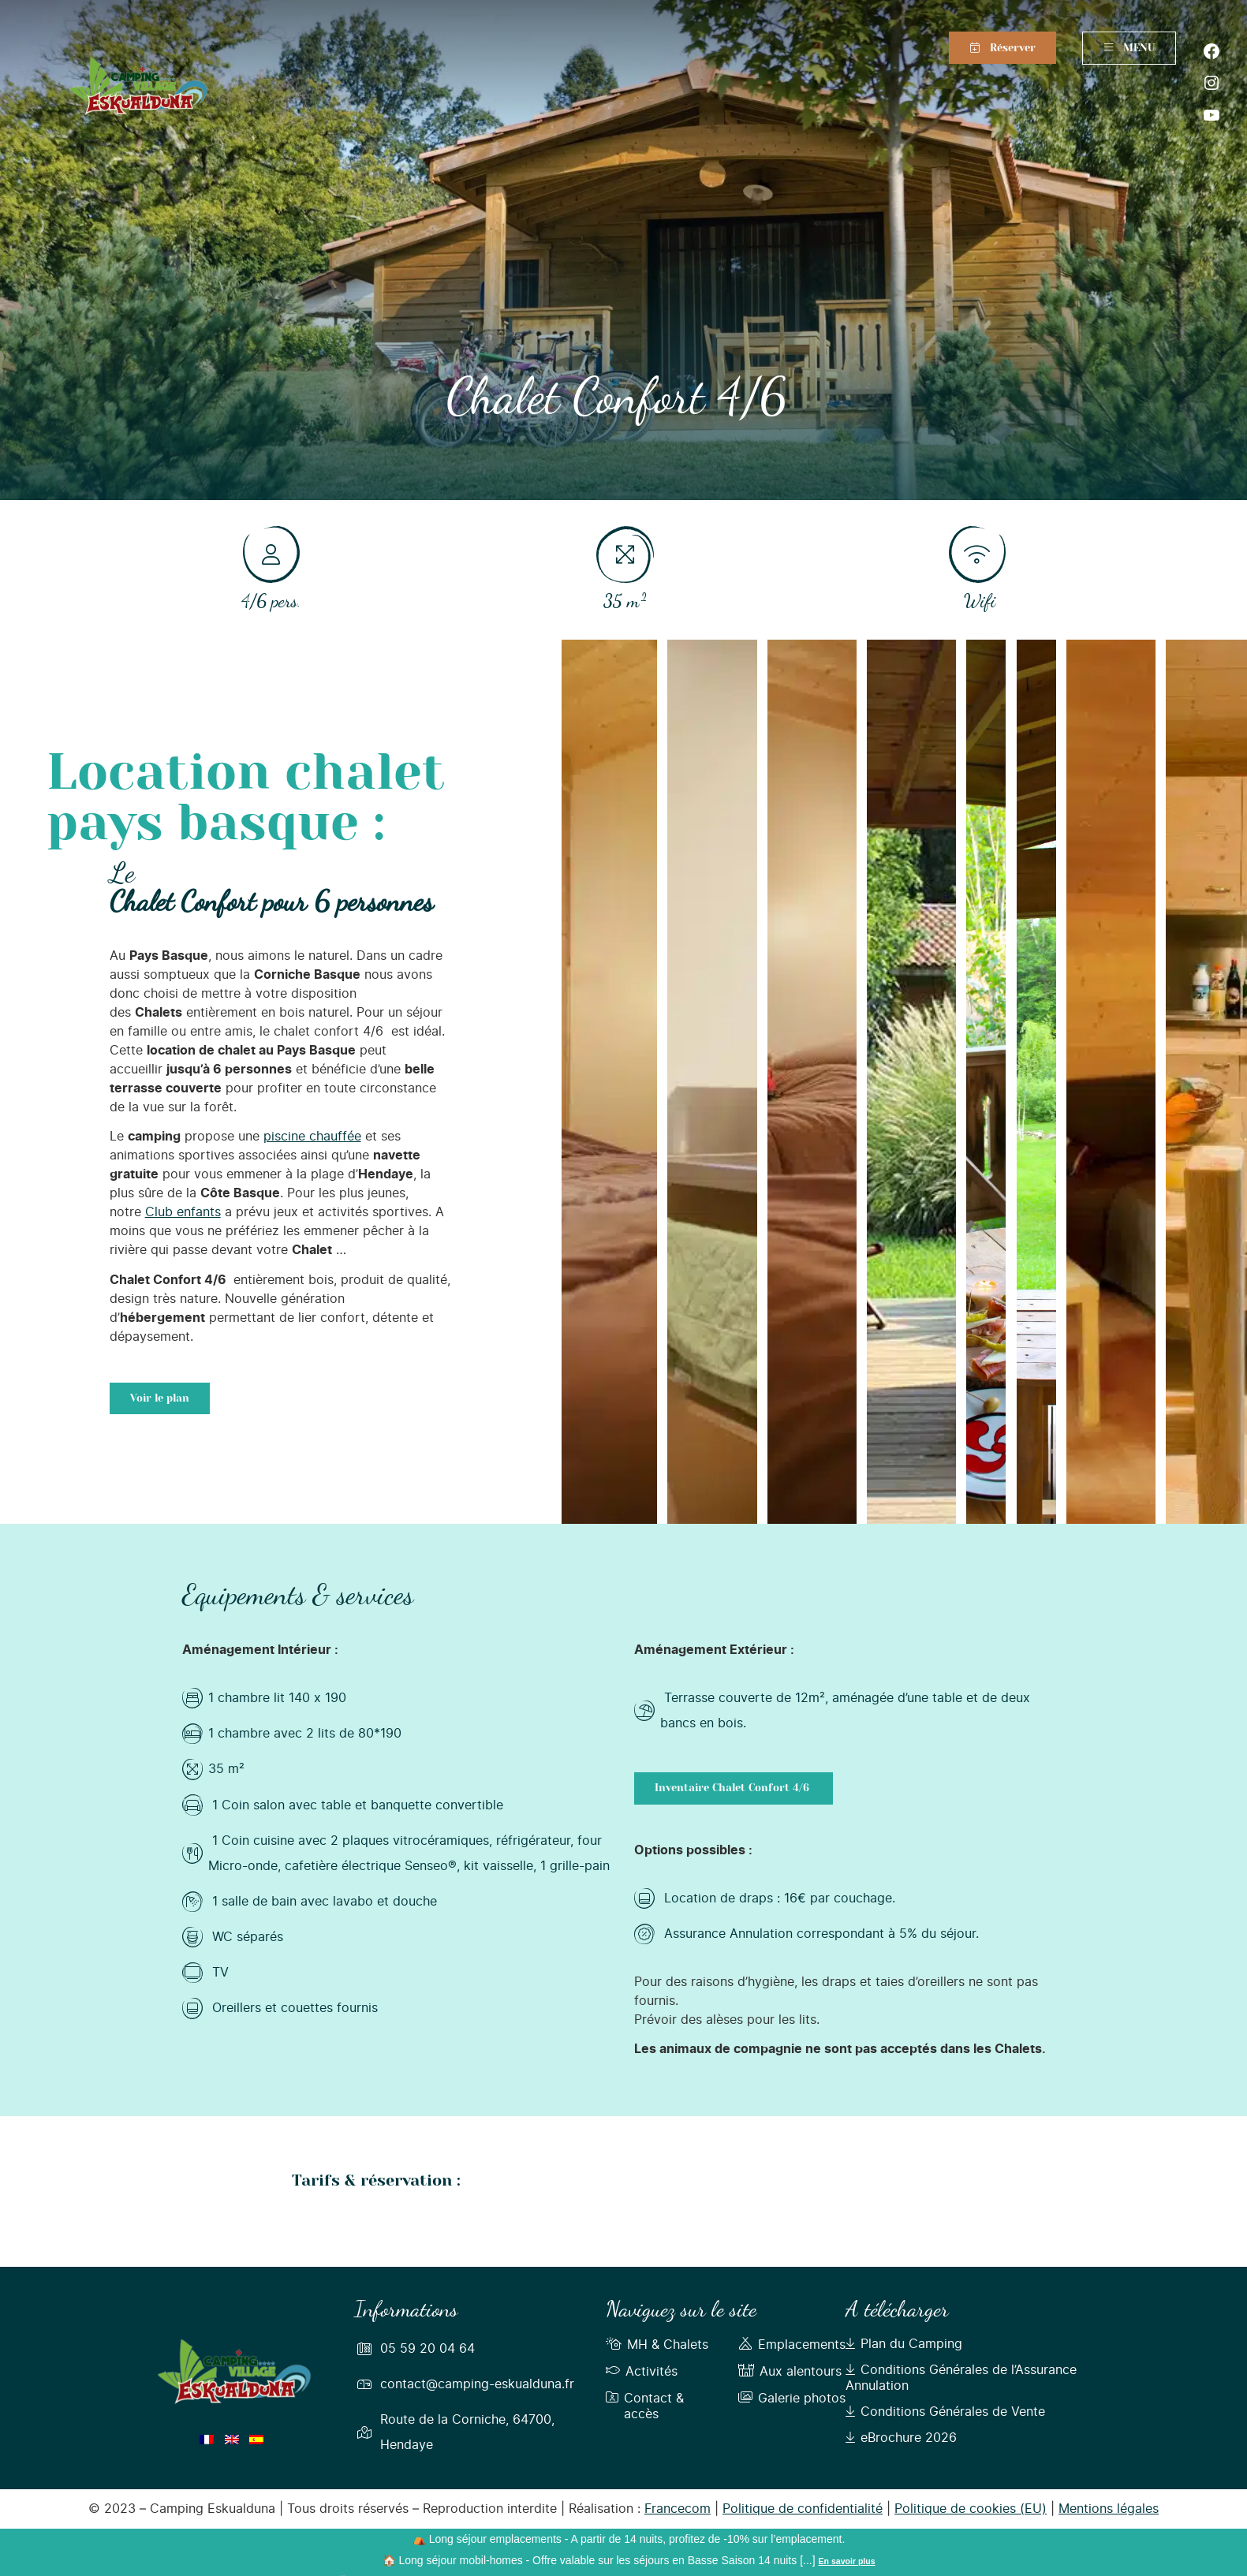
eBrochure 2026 (901, 2438)
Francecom (677, 2509)
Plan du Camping (904, 2344)
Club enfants (183, 1212)
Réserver (1013, 48)
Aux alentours (790, 2372)
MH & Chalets (657, 2345)
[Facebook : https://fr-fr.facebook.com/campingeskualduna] (1211, 51)
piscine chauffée (312, 1136)
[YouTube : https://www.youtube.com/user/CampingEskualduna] (1211, 115)
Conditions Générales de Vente (945, 2412)
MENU (1129, 48)
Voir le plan (159, 1398)
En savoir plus (847, 2561)
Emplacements (792, 2345)
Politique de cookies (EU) (970, 2509)
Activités (642, 2372)
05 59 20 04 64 (427, 2349)
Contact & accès (645, 2406)
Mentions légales (1108, 2509)
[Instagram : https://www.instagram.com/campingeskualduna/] (1211, 82)
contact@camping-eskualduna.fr (477, 2384)
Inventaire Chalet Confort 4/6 (733, 1788)
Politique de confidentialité (802, 2509)
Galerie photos (792, 2398)
